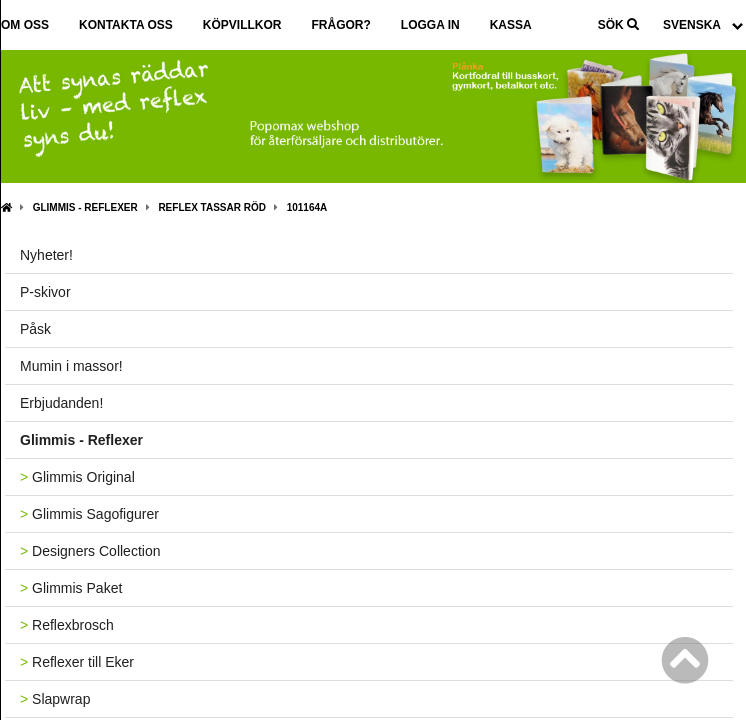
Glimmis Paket (71, 588)
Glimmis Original (77, 477)
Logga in (430, 25)
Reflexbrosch (67, 625)
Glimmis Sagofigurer (89, 514)
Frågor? (340, 25)
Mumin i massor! (71, 366)
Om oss (25, 25)
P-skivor (45, 292)
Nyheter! (46, 255)
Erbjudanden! (61, 403)
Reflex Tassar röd (212, 207)
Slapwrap (55, 699)
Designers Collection (90, 551)
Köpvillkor (242, 25)
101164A (307, 207)
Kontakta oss (126, 25)
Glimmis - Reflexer (85, 207)
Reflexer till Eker (77, 662)
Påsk (35, 329)
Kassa (511, 25)
